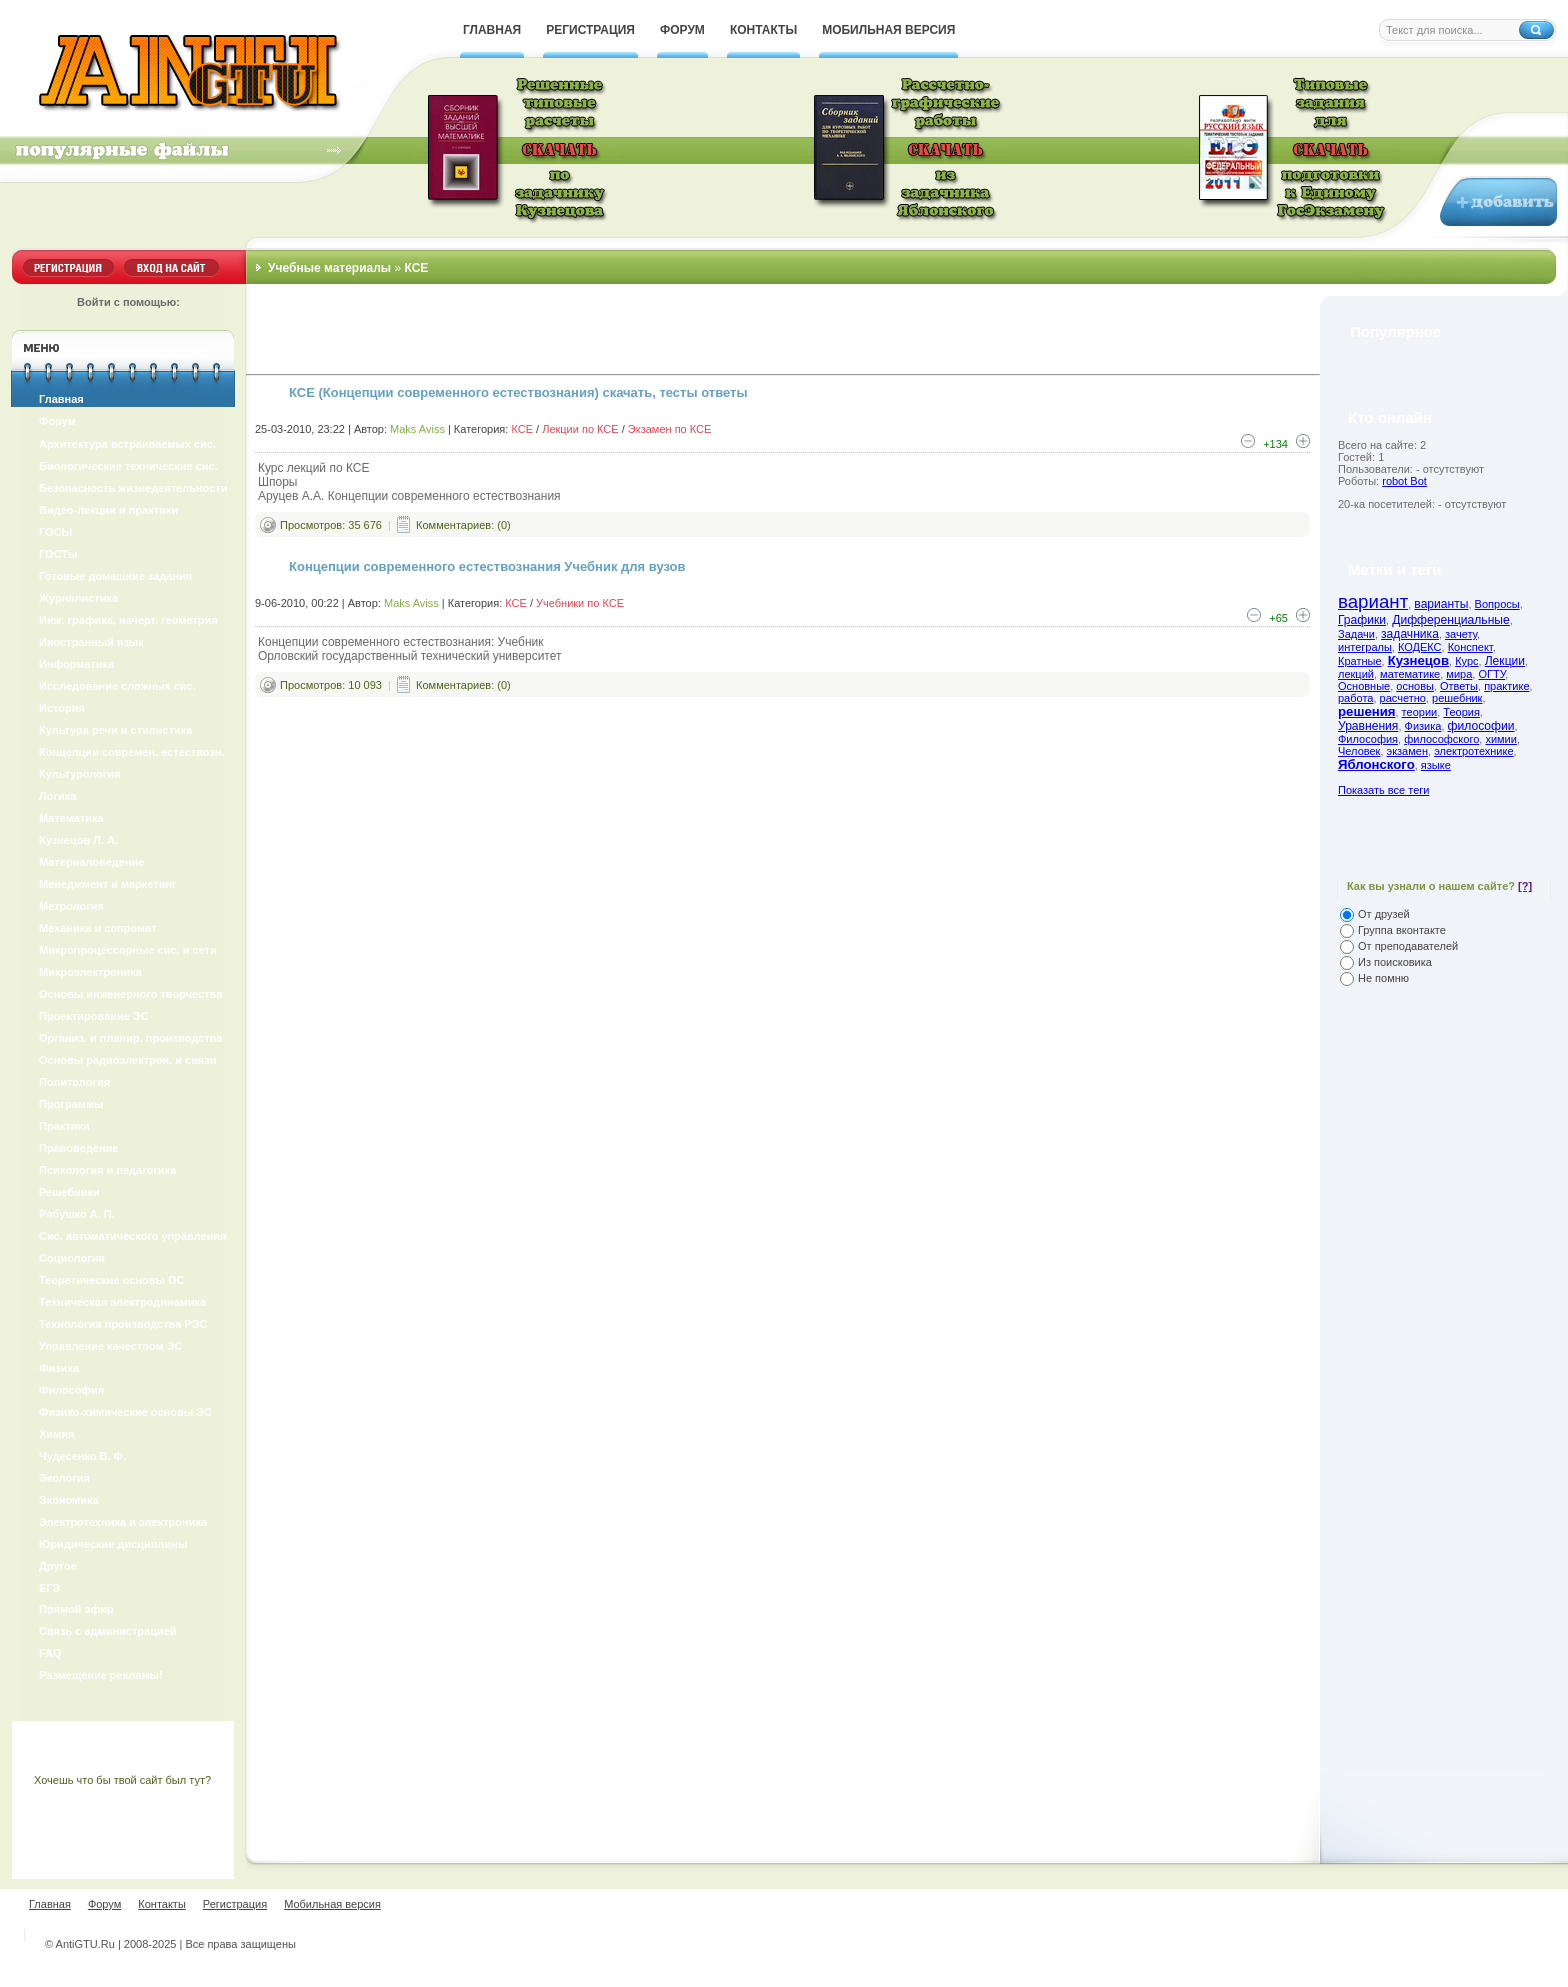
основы (1415, 686)
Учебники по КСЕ (580, 603)
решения (1366, 711)
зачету (1461, 634)
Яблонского (1376, 764)
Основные (1364, 686)
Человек (1359, 751)
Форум (57, 421)
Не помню (1383, 978)
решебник (1457, 698)
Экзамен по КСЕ (670, 429)
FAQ (50, 1653)
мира (1459, 674)
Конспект (1470, 647)
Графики (1362, 620)
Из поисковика (1395, 962)
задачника (1410, 634)
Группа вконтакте (1402, 930)
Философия (1368, 739)
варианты (1441, 604)
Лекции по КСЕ (580, 429)
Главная (61, 399)
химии (1501, 739)
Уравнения (1368, 726)
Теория (1461, 712)
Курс (1466, 661)
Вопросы (1497, 604)
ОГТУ (1491, 674)
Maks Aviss (417, 429)
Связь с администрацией (108, 1631)
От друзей (1384, 914)
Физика (1423, 726)
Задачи (1356, 634)
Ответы (1459, 686)
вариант (1373, 601)
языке (1436, 765)
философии (1481, 726)
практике (1506, 686)
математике (1410, 674)
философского (1441, 739)
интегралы (1365, 647)
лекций (1356, 674)
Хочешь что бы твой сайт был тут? (122, 1780)
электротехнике (1473, 751)
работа (1355, 698)
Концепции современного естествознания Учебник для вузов (487, 566)
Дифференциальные (1451, 620)
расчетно (1403, 698)
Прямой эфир (76, 1609)
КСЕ (522, 429)
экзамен (1407, 751)
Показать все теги (1383, 790)
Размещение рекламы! (101, 1675)
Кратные (1360, 661)
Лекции (1505, 661)
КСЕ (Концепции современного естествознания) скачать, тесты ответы (518, 392)
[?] (1525, 886)
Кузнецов (1418, 660)
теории (1420, 712)
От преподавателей (1408, 946)
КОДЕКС (1420, 647)
